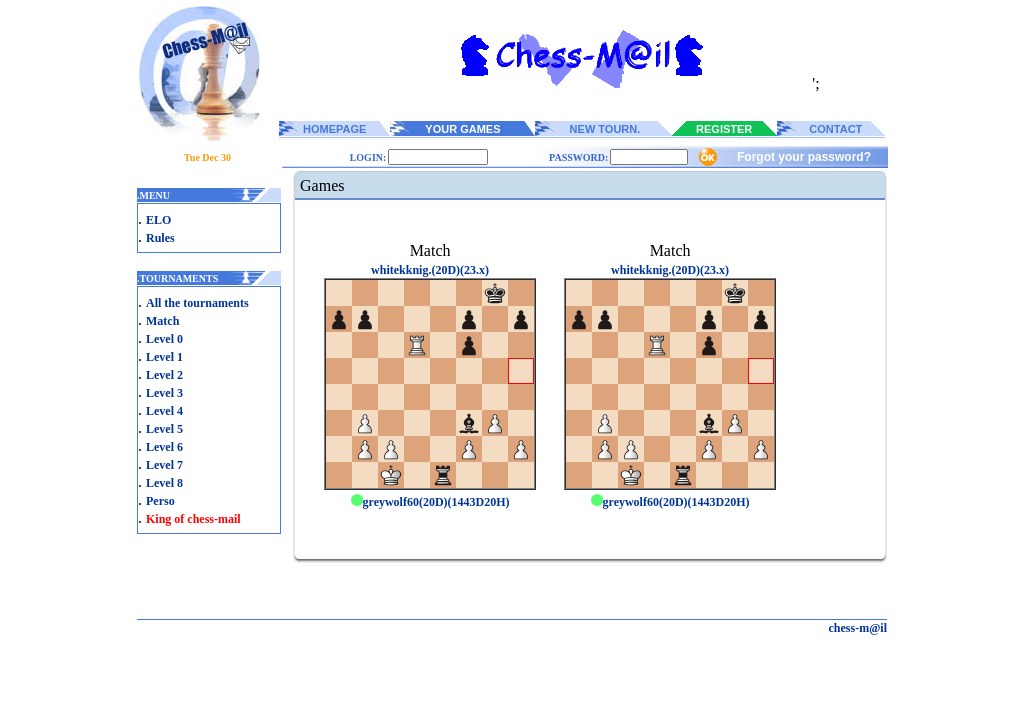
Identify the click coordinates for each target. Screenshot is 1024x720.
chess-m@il (858, 628)
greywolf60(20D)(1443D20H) (430, 502)
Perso (160, 501)
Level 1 (164, 357)
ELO (158, 220)
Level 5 (164, 429)
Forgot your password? (804, 157)
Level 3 (164, 393)
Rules (160, 238)
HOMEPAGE (334, 129)
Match (162, 321)
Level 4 (164, 411)
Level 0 (164, 339)
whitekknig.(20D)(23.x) (430, 270)
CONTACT (835, 129)
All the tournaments (197, 303)
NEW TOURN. (605, 129)
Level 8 (164, 483)
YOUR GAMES (462, 129)
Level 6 (164, 447)
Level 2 (164, 375)
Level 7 (164, 465)
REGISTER (724, 129)
